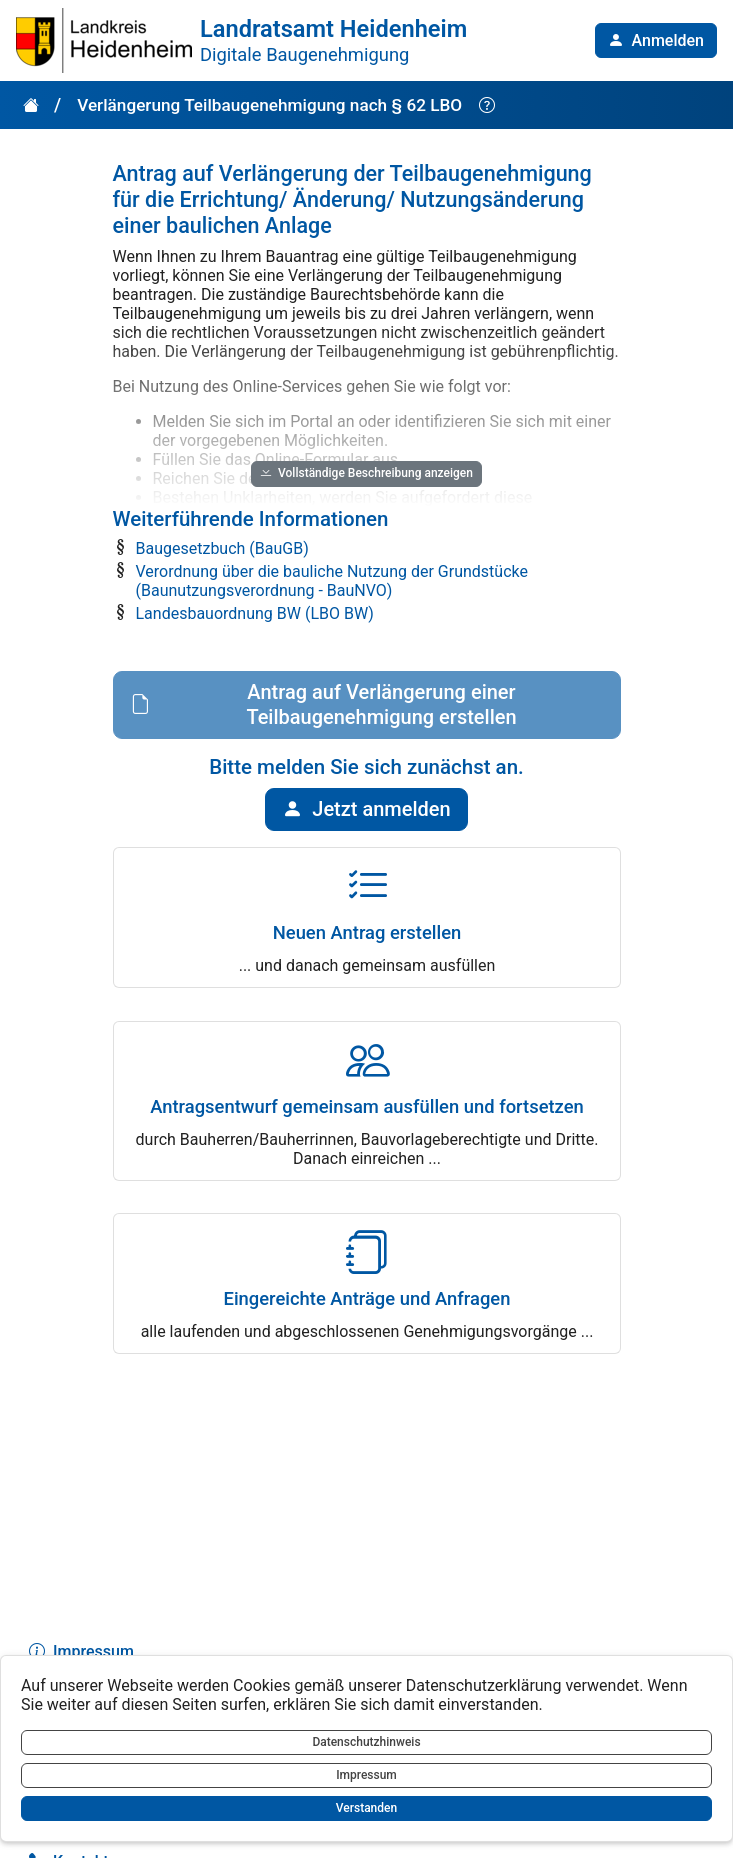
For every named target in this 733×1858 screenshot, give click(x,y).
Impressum (366, 1775)
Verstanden (366, 1808)
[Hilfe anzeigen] (487, 105)
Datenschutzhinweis (366, 1742)
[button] (656, 40)
